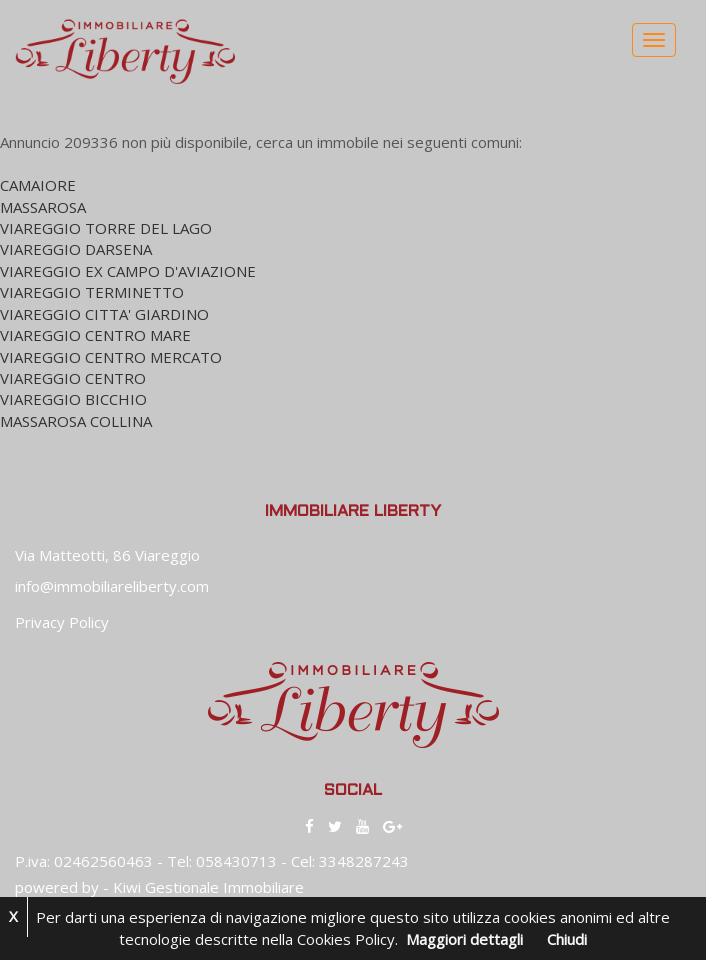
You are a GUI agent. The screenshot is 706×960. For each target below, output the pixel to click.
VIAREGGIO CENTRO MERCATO (111, 357)
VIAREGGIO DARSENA (76, 249)
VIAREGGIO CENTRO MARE (95, 335)
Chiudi (567, 939)
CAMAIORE (38, 185)
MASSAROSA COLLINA (76, 421)
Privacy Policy (62, 622)
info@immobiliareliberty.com (112, 586)
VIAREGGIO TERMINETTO (92, 292)
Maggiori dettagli (464, 939)
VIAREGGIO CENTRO (73, 378)
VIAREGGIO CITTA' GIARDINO (104, 314)
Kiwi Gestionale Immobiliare (208, 887)
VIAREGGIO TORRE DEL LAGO (106, 228)
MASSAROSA (43, 207)
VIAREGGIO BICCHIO (73, 399)
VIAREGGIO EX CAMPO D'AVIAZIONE (128, 271)
